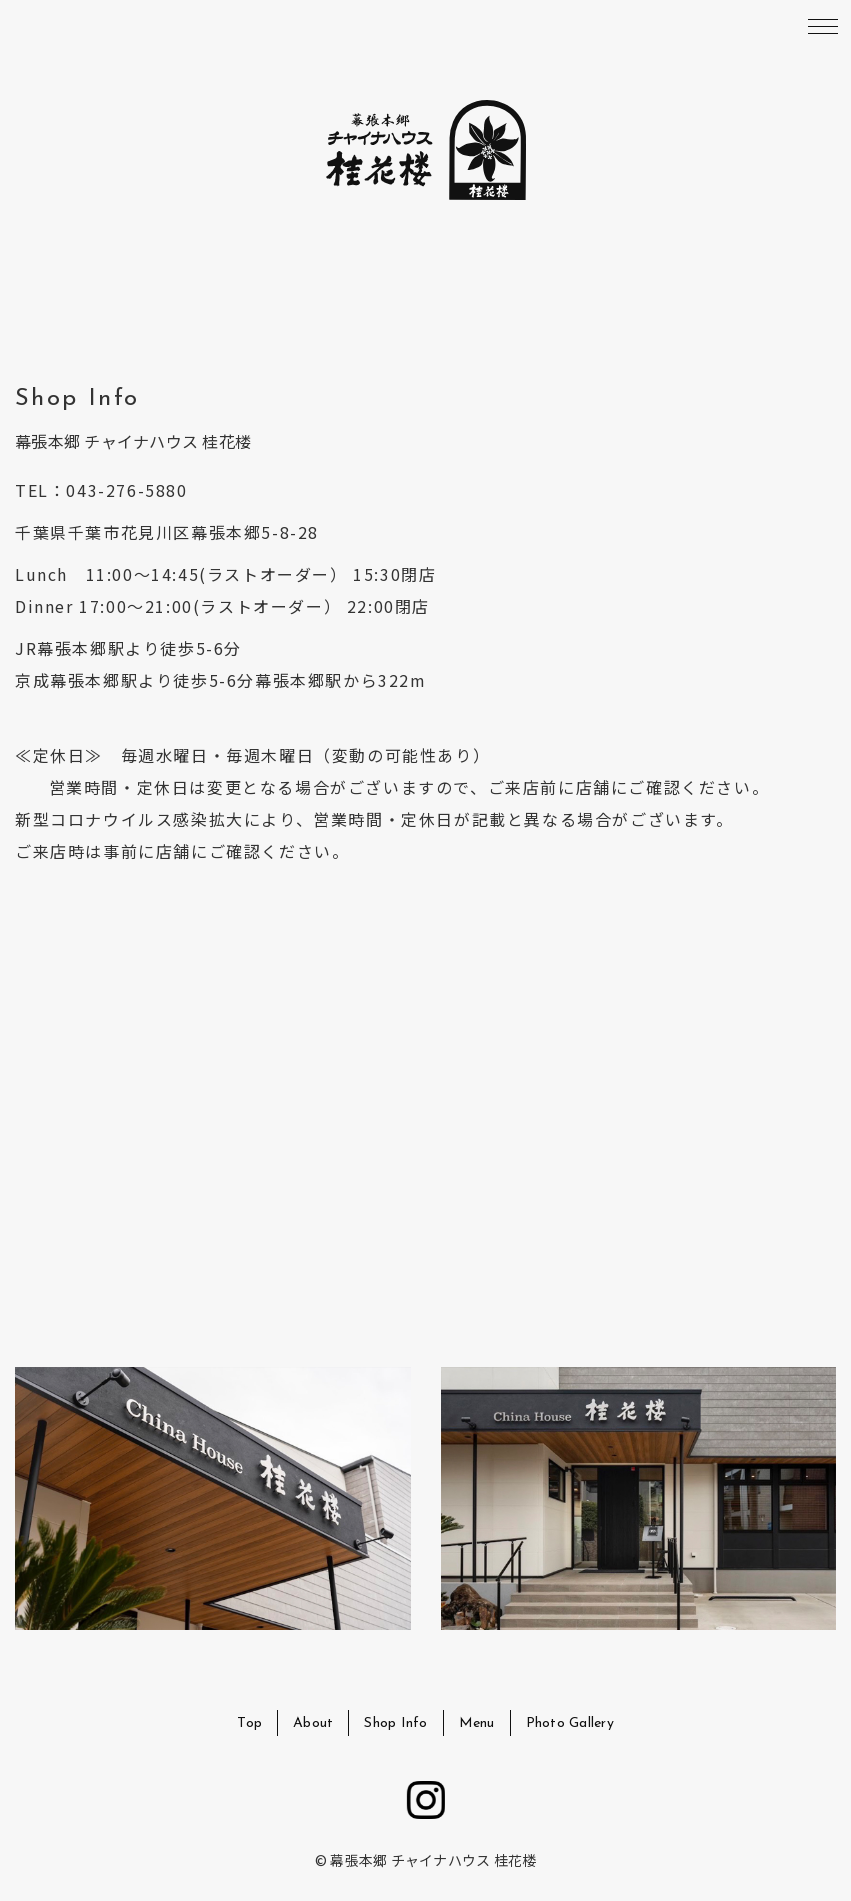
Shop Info (395, 1723)
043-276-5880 (126, 490)
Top (249, 1723)
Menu (477, 1723)
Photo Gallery (570, 1723)
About (313, 1723)
